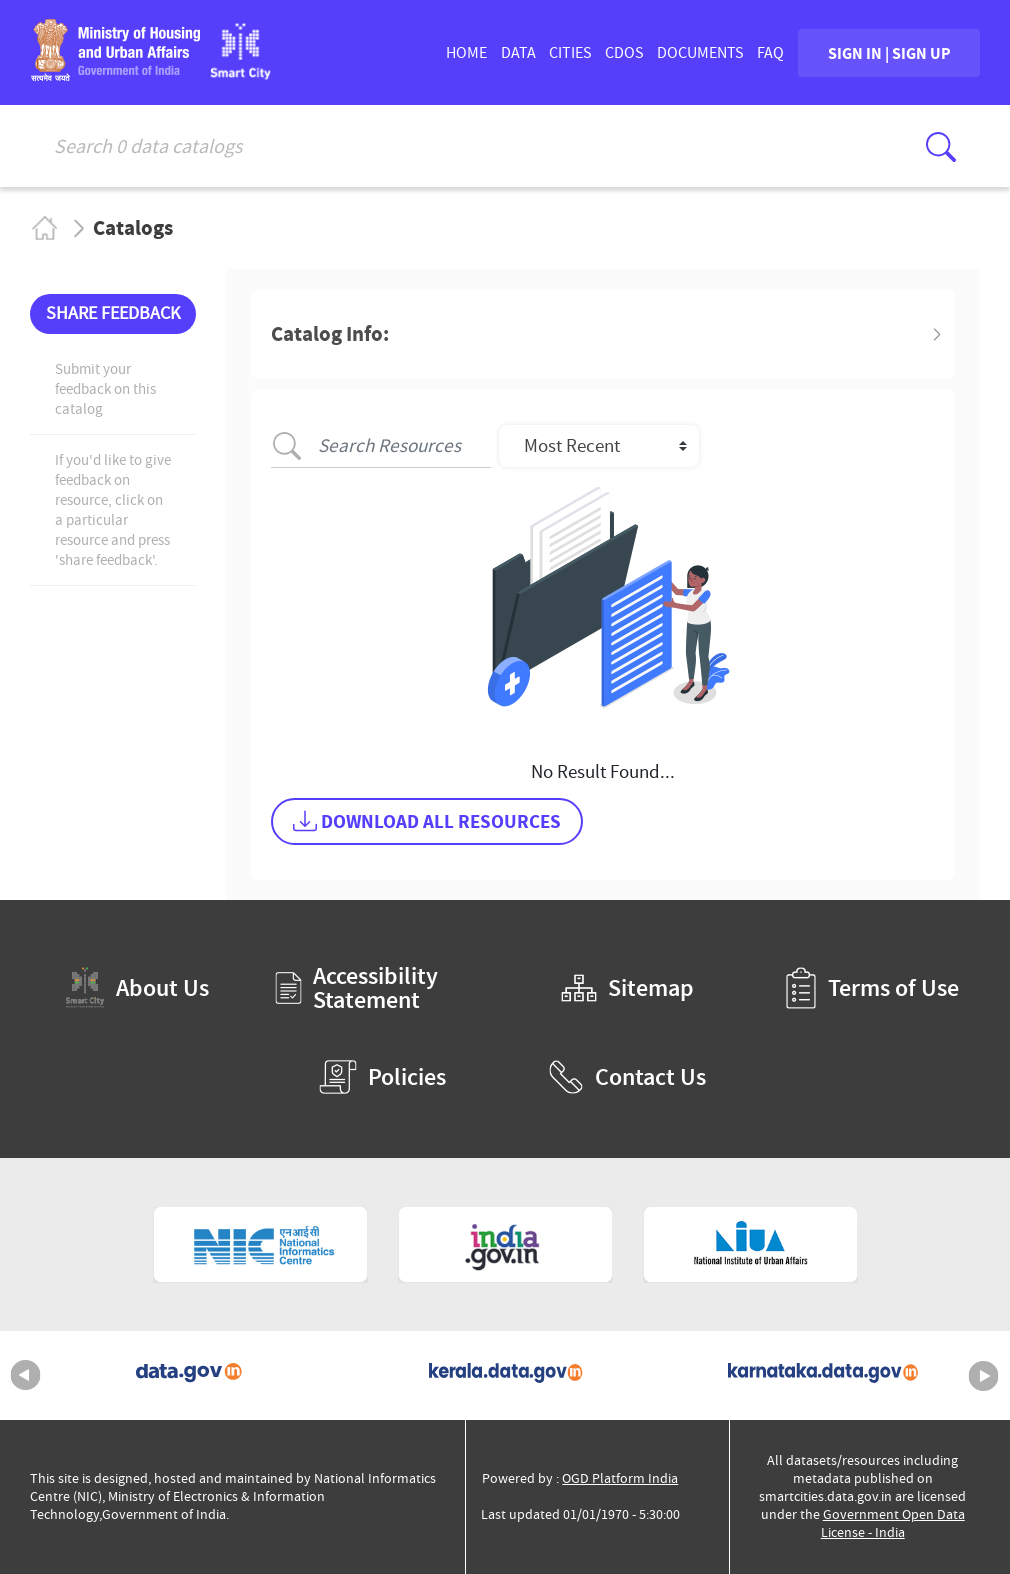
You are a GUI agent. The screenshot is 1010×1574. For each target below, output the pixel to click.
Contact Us (627, 1077)
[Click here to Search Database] (941, 147)
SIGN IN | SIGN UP (889, 53)
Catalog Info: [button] (330, 334)
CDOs (624, 53)
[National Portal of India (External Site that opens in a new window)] (505, 1244)
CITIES (570, 53)
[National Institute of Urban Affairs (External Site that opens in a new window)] (750, 1244)
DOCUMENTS (700, 53)
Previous (26, 1376)
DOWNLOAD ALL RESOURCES (427, 821)
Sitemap (627, 988)
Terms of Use (872, 988)
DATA (518, 53)
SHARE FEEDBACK (113, 313)
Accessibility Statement (356, 988)
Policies (382, 1077)
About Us (137, 987)
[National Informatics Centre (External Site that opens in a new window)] (260, 1244)
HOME (466, 53)
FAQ (770, 53)
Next (984, 1376)
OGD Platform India (620, 1478)
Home (43, 227)
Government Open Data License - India (893, 1523)
